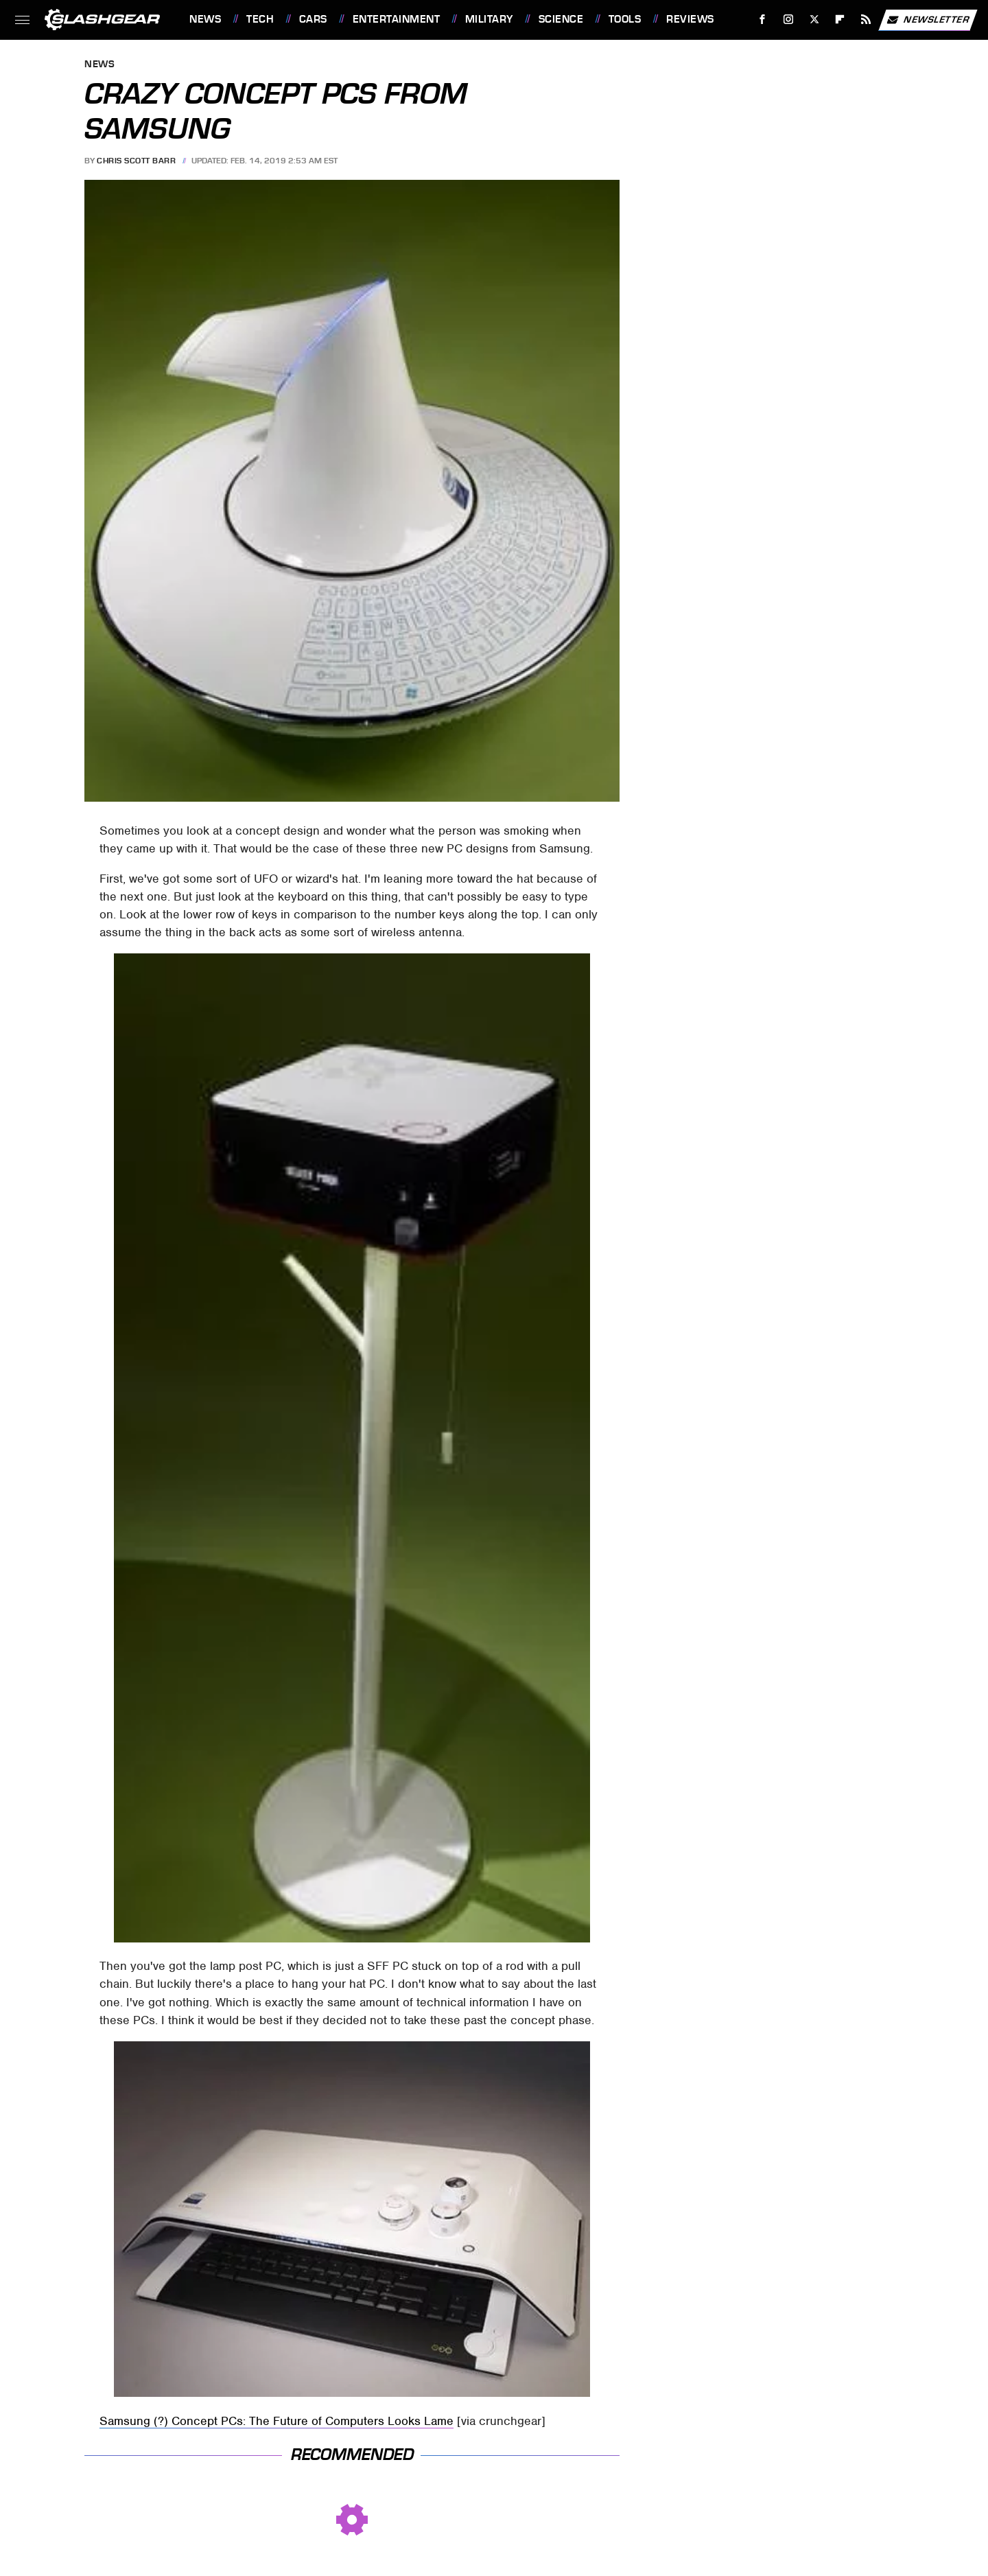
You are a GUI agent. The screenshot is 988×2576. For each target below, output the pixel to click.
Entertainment (396, 19)
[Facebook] (763, 19)
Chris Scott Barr (136, 160)
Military (489, 19)
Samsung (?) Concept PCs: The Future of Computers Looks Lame (276, 2420)
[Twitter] (814, 19)
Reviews (690, 19)
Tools (625, 19)
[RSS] (866, 19)
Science (561, 19)
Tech (260, 19)
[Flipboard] (840, 19)
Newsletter (927, 20)
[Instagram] (789, 19)
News (205, 19)
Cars (313, 19)
